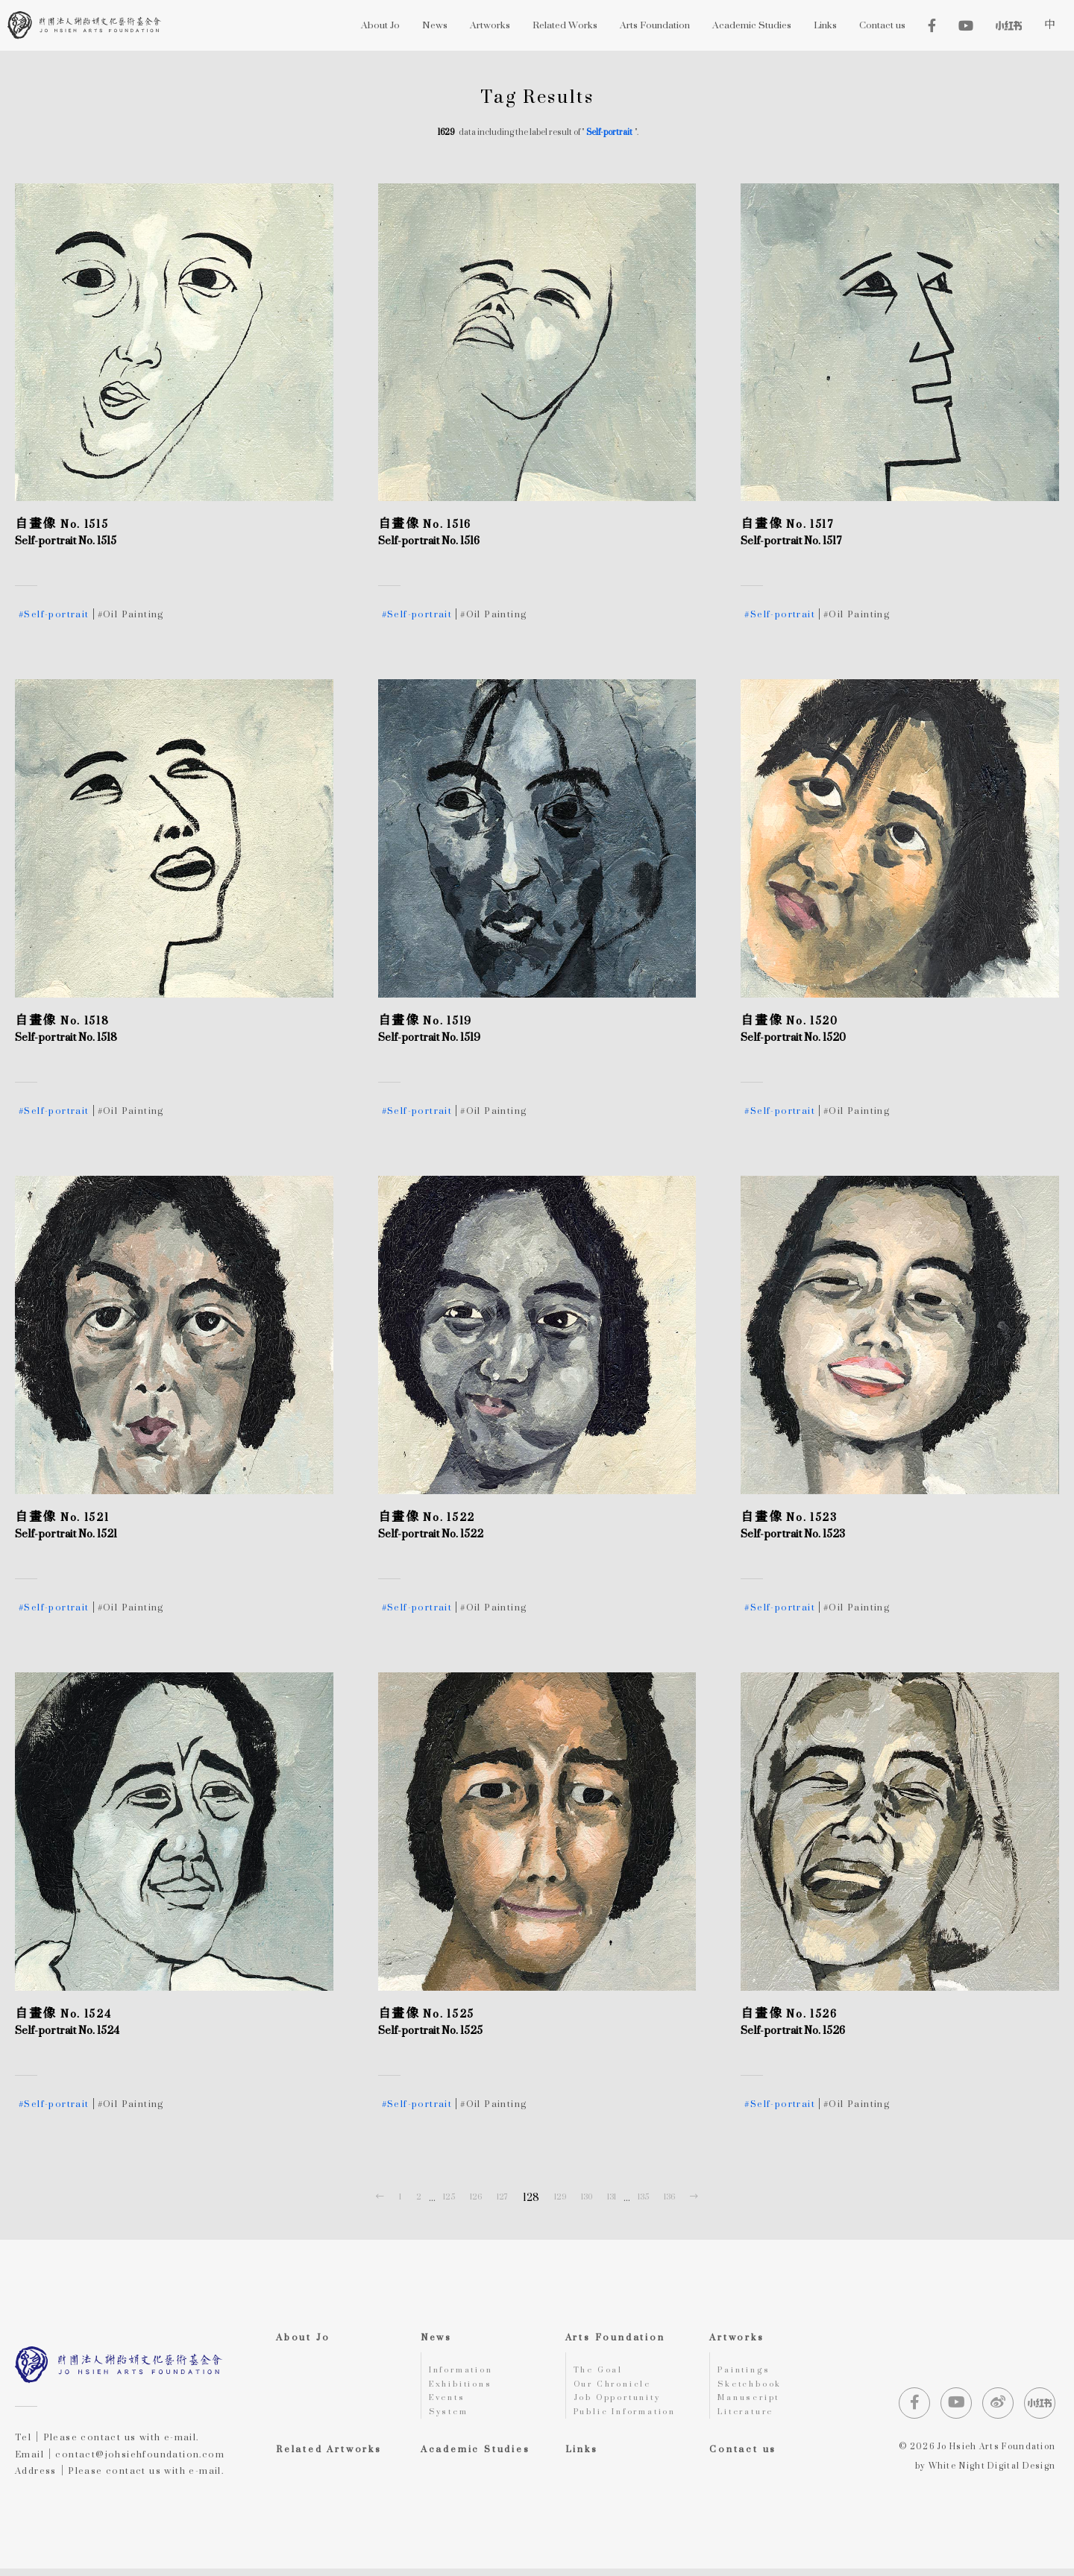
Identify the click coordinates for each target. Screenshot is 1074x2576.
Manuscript (751, 2402)
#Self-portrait (54, 614)
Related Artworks (329, 2456)
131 (611, 2197)
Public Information (632, 2418)
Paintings (746, 2371)
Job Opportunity (623, 2402)
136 (669, 2197)
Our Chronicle (617, 2387)
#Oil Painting (131, 614)
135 (643, 2197)
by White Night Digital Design (985, 2473)
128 (531, 2197)
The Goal (601, 2371)
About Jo (303, 2337)
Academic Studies (475, 2456)
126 (476, 2197)
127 (502, 2197)
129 (560, 2197)
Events (449, 2402)
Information (466, 2371)
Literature (749, 2418)
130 (586, 2197)
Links (581, 2456)
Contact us (742, 2456)
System (451, 2418)
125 (449, 2197)
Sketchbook (753, 2387)
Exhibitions (464, 2387)
